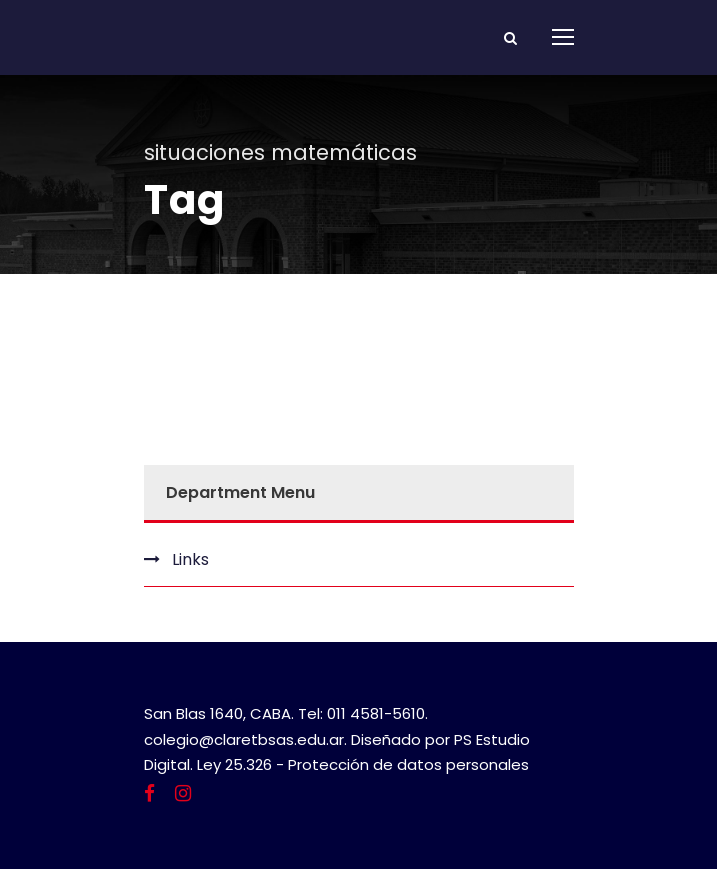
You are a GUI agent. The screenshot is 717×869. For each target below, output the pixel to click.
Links (190, 559)
